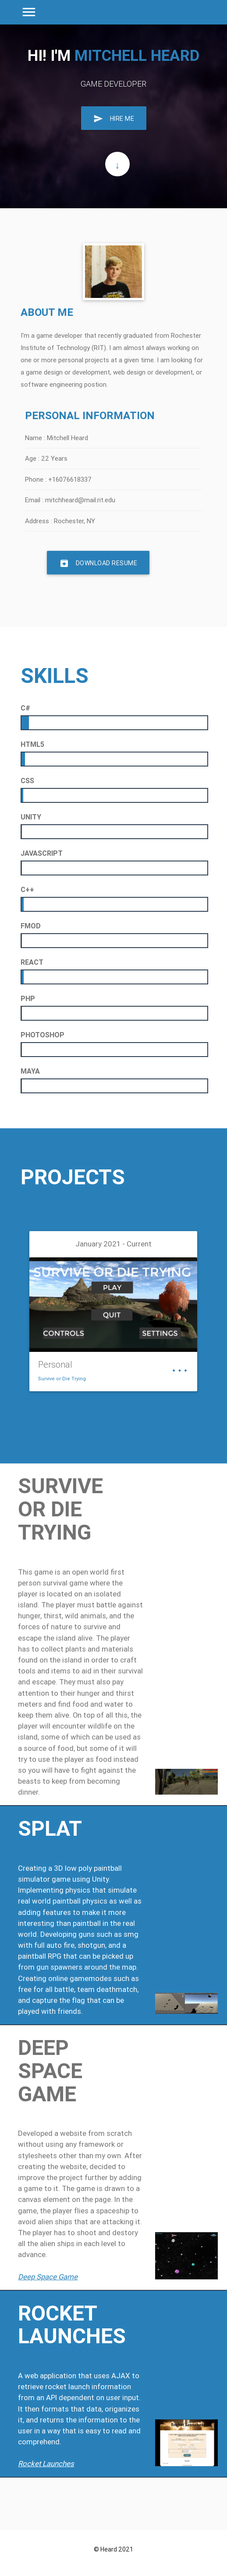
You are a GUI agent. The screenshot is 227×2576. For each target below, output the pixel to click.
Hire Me (113, 118)
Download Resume (98, 562)
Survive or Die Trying (62, 1379)
